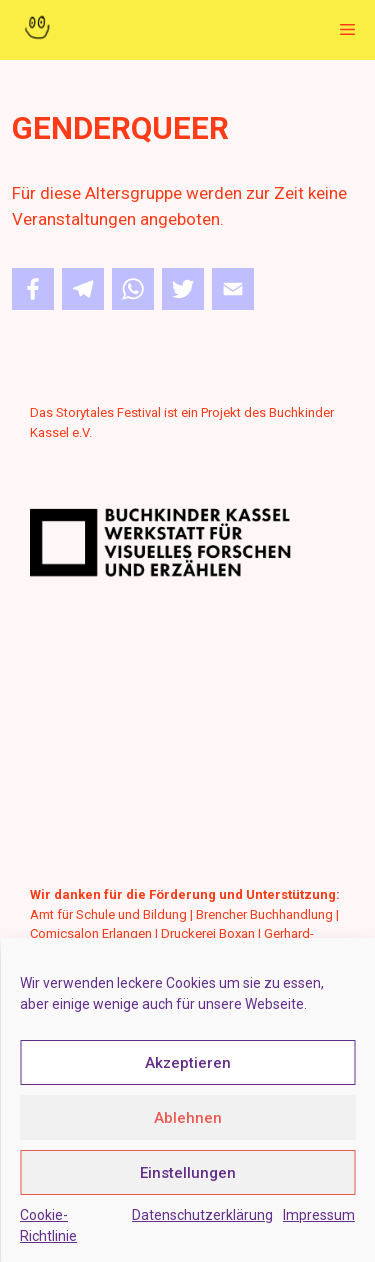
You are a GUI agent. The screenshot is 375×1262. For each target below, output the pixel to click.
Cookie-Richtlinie (48, 1225)
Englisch (54, 835)
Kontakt (52, 733)
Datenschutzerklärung (202, 1215)
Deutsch (54, 809)
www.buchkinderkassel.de (106, 451)
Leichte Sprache (76, 783)
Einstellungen (188, 1173)
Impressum (319, 1215)
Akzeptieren (188, 1063)
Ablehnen (188, 1118)
